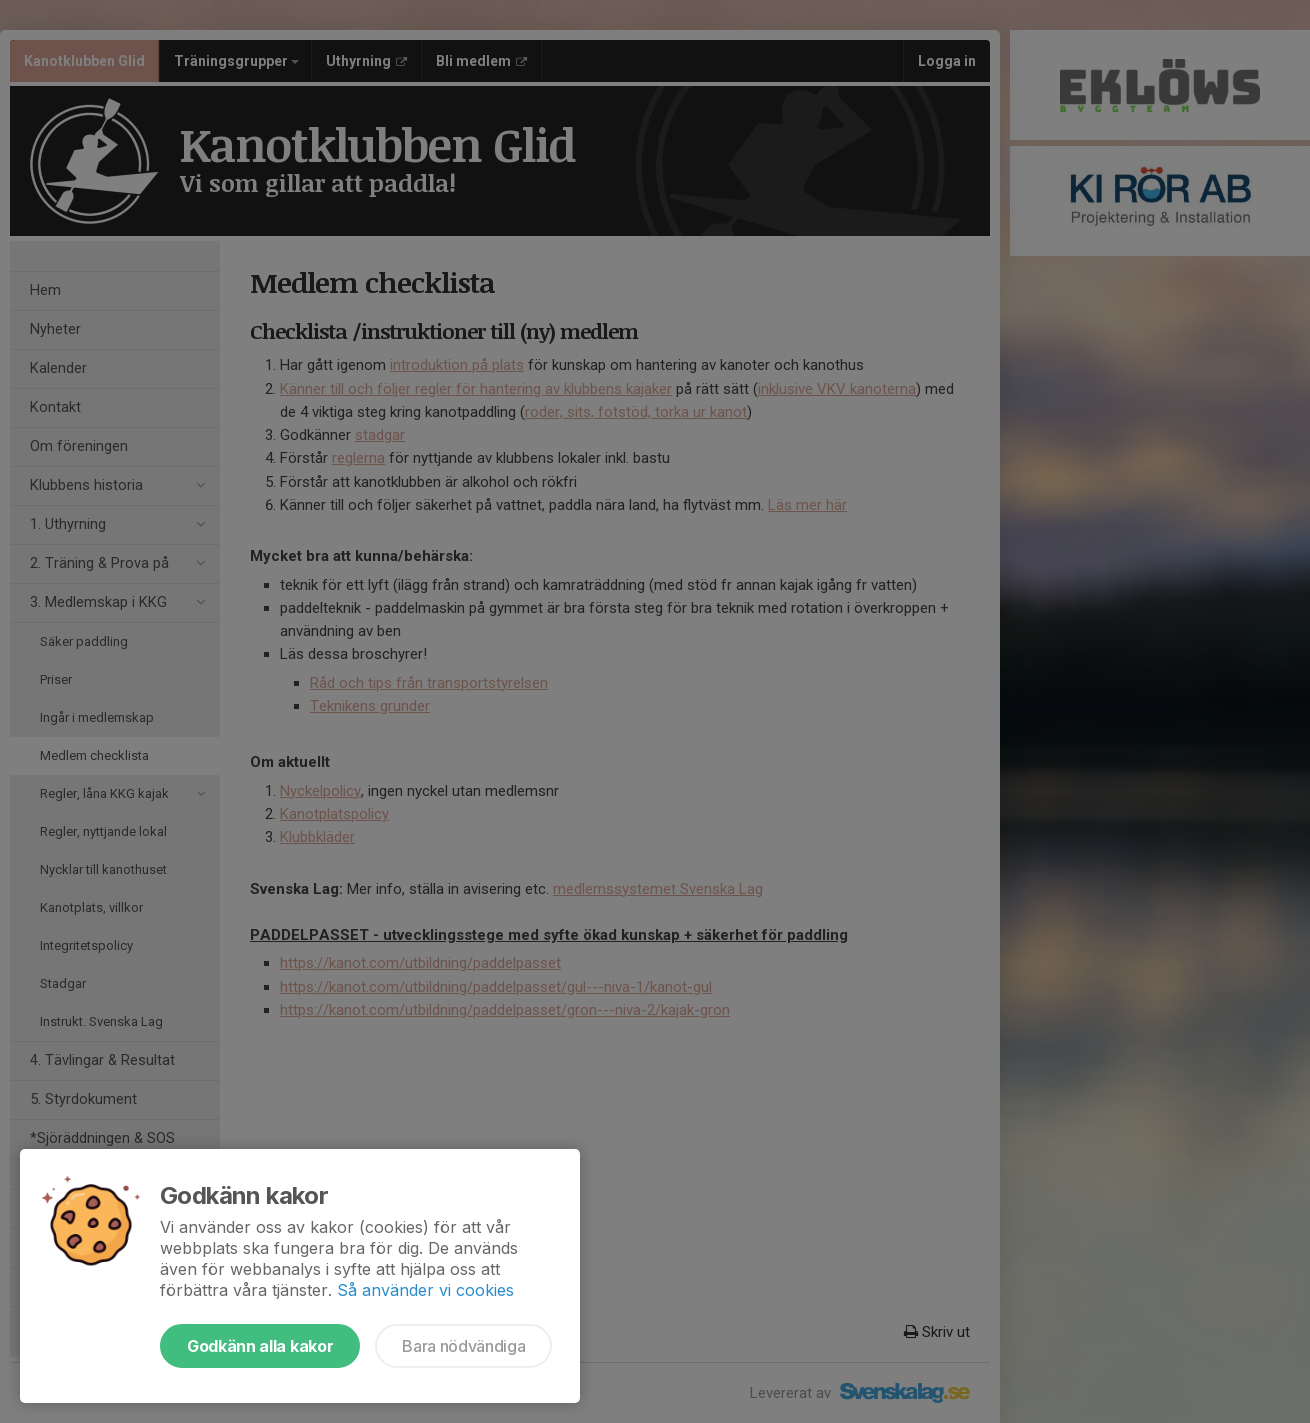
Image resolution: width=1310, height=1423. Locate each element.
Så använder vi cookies (425, 1290)
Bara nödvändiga (463, 1346)
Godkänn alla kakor (260, 1346)
